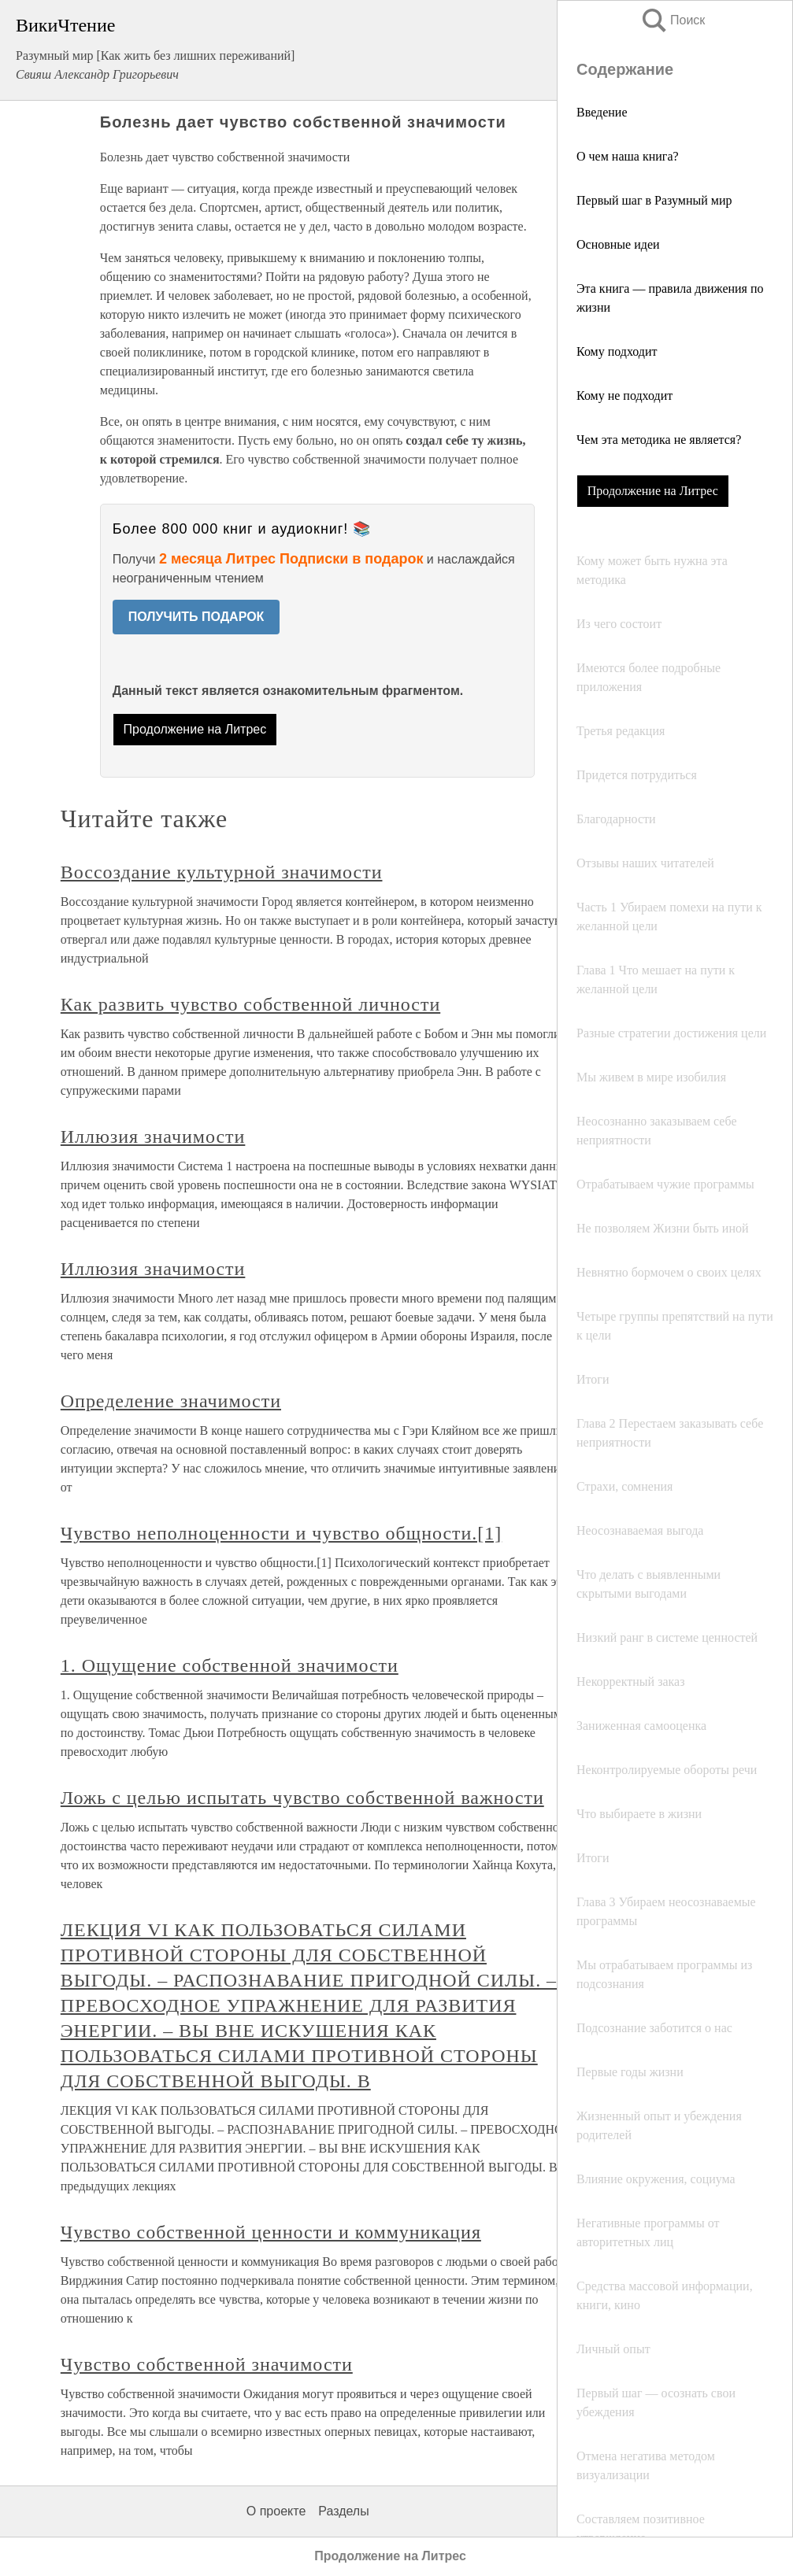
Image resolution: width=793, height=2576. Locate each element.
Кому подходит (617, 351)
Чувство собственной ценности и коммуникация (271, 2232)
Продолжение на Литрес (652, 490)
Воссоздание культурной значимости (222, 872)
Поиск (672, 20)
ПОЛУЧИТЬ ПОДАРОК (196, 616)
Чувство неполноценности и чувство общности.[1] (281, 1533)
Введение (602, 112)
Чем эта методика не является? (658, 439)
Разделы (343, 2511)
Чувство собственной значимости (207, 2364)
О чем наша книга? (627, 156)
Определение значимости (171, 1401)
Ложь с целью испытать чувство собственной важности (302, 1797)
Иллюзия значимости (153, 1136)
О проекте (276, 2511)
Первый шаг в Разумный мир (654, 200)
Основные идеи (618, 244)
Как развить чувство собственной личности (250, 1004)
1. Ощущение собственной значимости (229, 1665)
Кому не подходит (624, 395)
